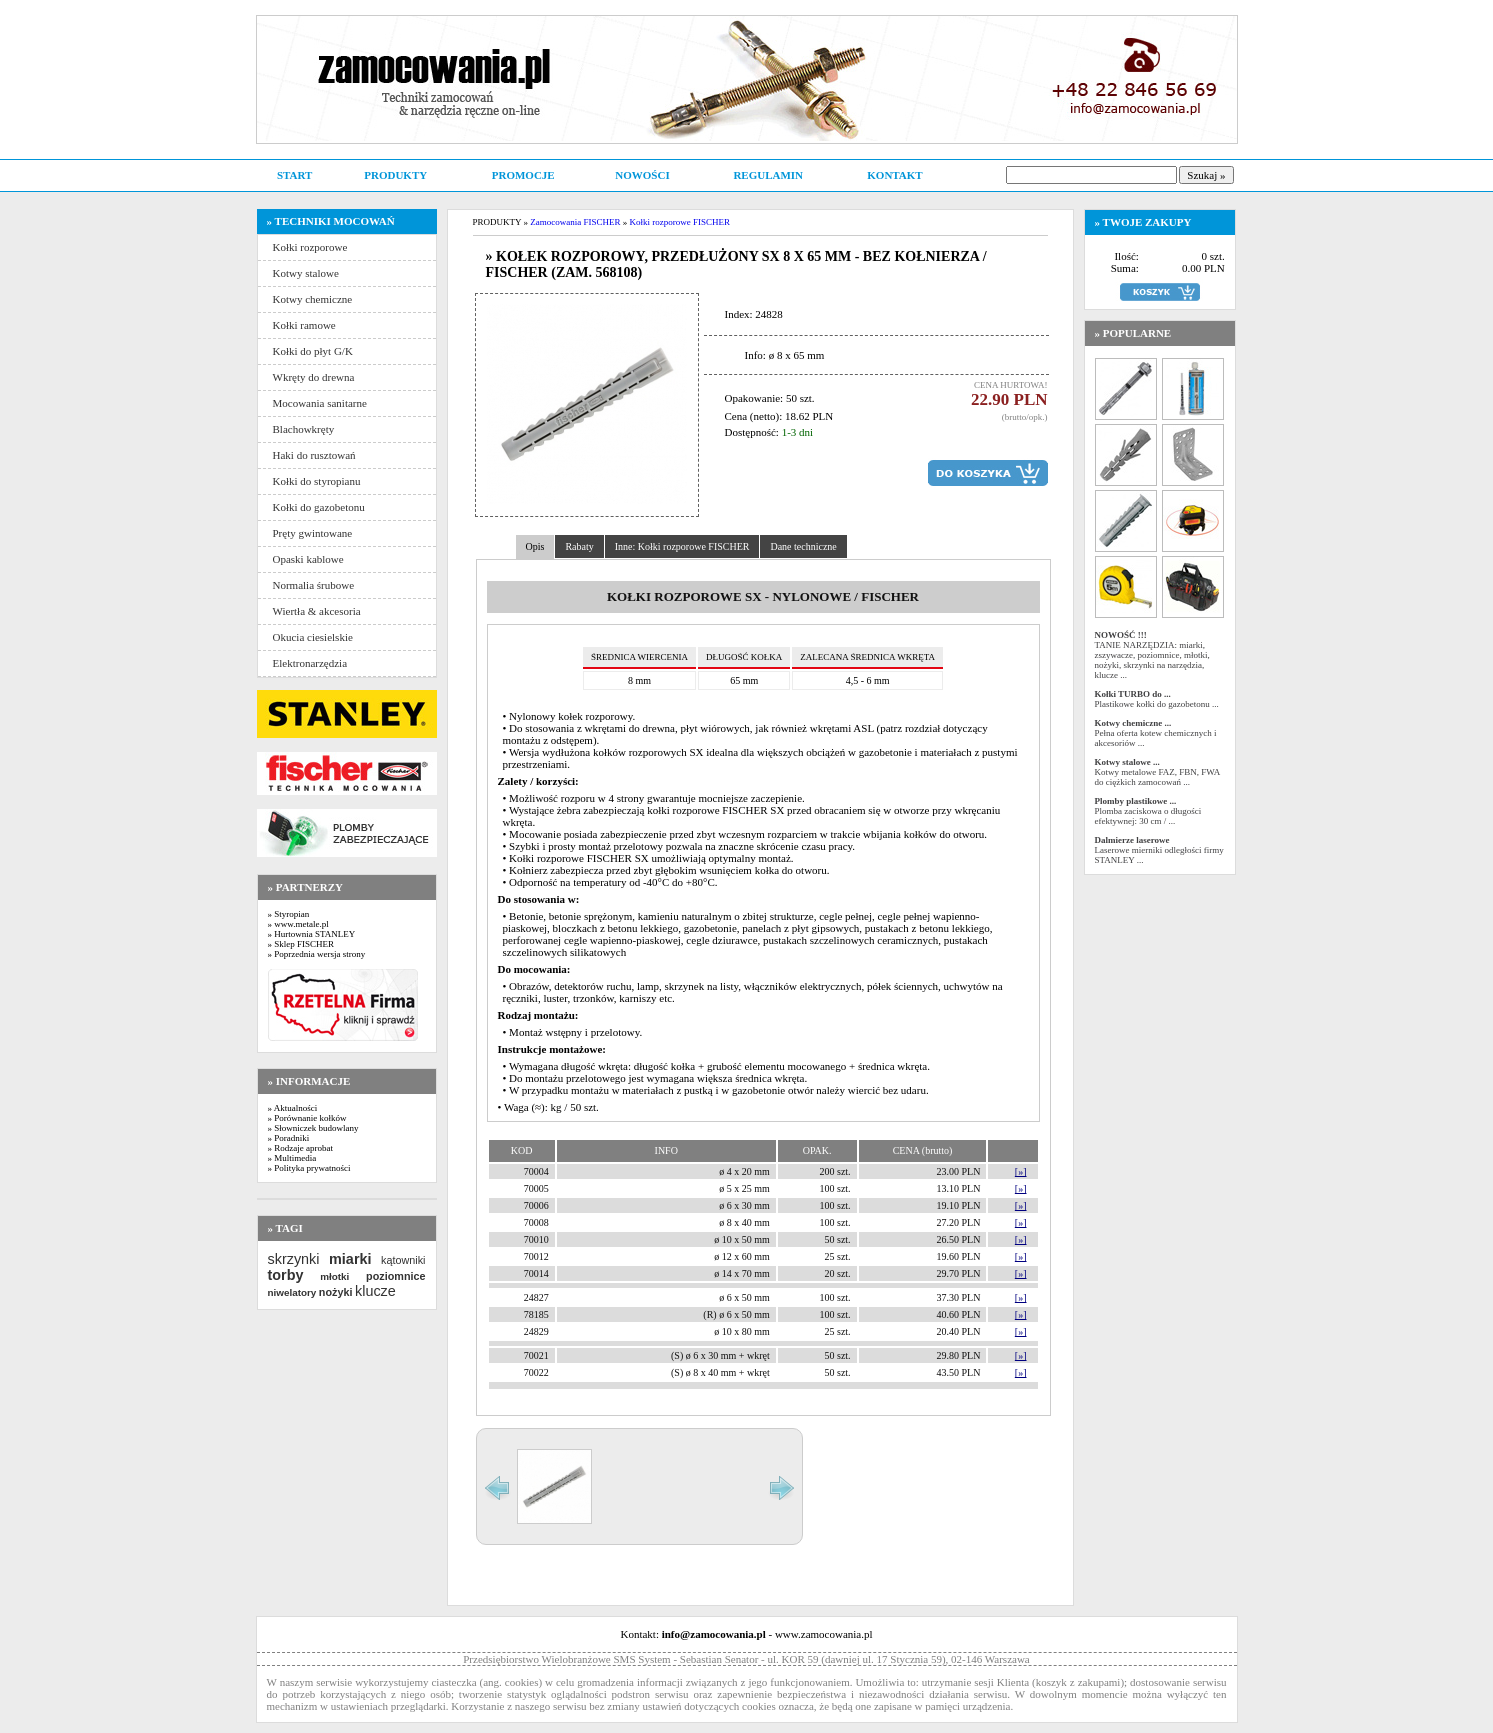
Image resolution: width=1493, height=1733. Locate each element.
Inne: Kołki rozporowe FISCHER (682, 546)
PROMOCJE (523, 175)
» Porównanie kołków (307, 1118)
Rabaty (579, 546)
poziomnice (395, 1276)
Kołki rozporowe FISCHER (679, 222)
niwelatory (292, 1292)
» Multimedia (292, 1158)
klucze (375, 1291)
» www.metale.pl (298, 924)
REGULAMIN (768, 175)
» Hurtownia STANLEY (312, 934)
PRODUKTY (395, 175)
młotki (334, 1276)
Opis (535, 546)
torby (286, 1275)
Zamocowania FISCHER (575, 222)
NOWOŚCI (642, 175)
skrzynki (294, 1259)
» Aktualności (293, 1108)
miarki (350, 1259)
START (294, 175)
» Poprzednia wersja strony (317, 954)
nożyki (336, 1292)
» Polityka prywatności (309, 1168)
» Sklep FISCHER (301, 944)
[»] (1021, 1171)
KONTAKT (894, 175)
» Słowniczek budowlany (313, 1128)
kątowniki (403, 1260)
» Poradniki (289, 1138)
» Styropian (289, 914)
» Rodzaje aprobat (300, 1148)
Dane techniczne (803, 546)
